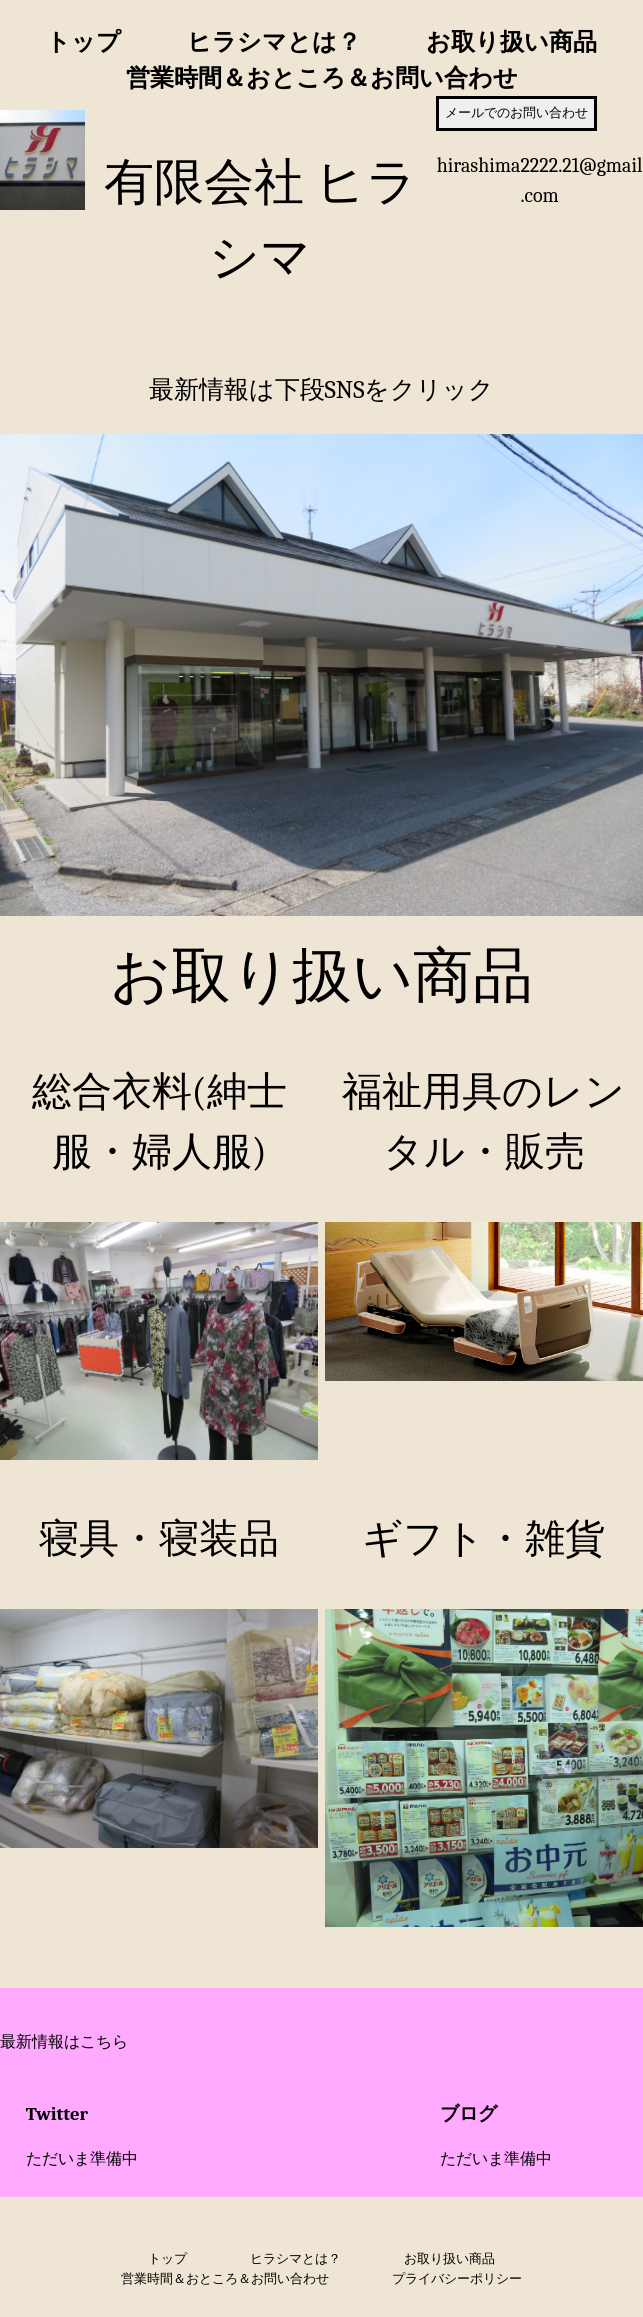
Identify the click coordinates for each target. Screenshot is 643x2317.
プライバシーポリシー (457, 2278)
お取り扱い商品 (511, 42)
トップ (83, 42)
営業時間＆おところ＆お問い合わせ (322, 78)
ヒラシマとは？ (274, 42)
